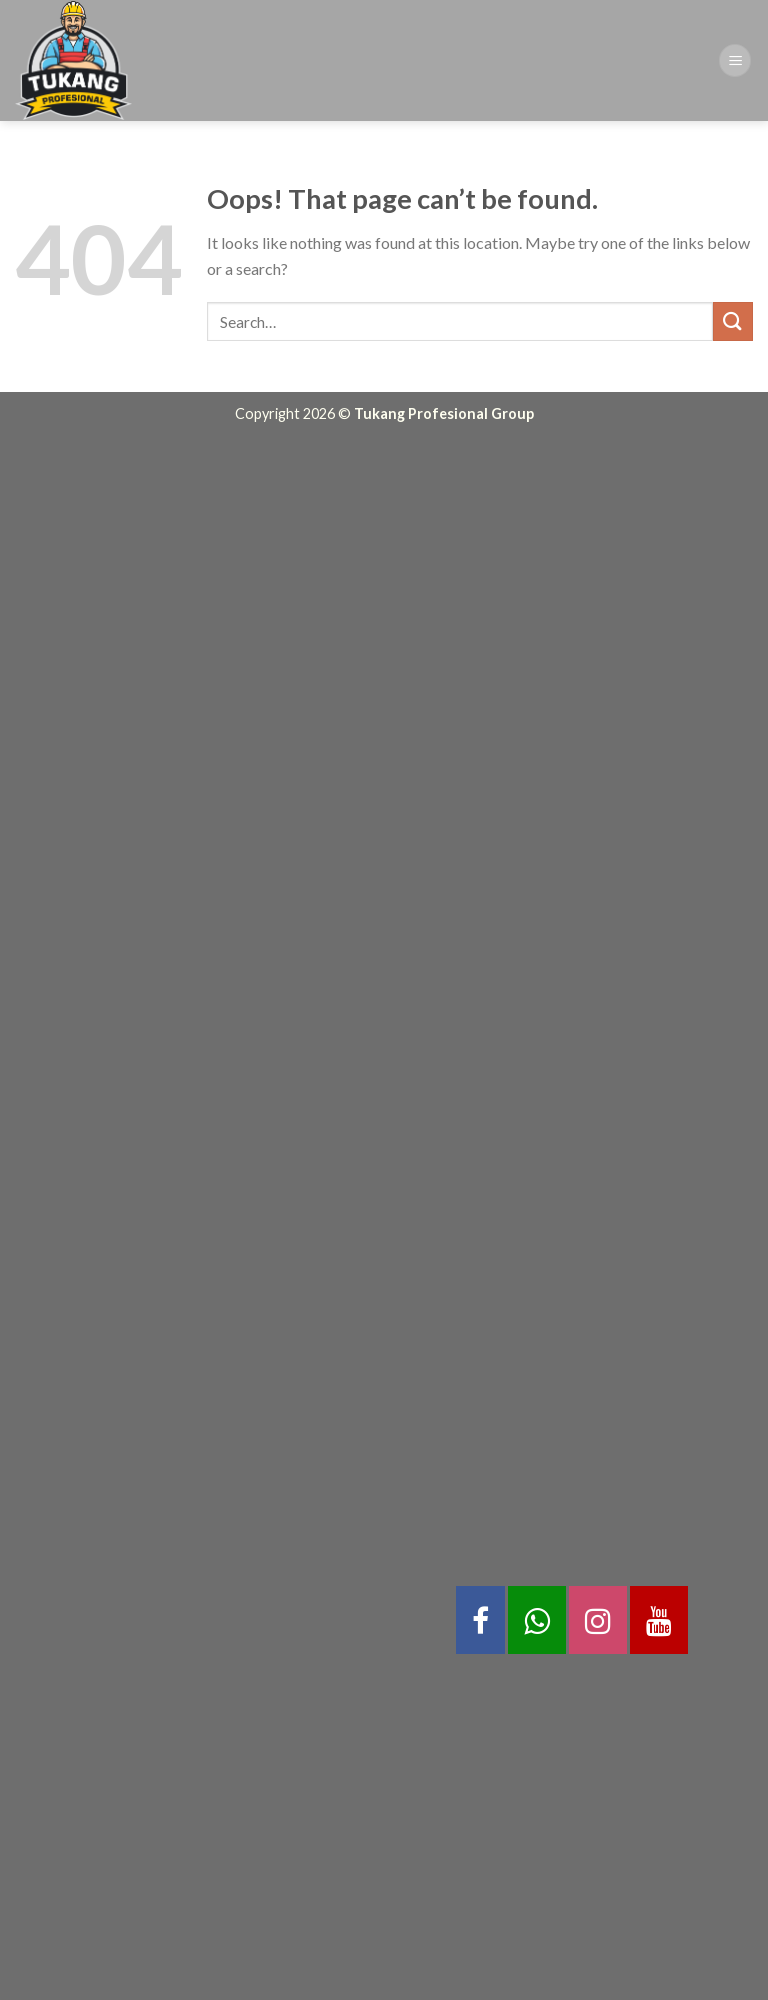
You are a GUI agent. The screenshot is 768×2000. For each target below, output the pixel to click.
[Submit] (733, 321)
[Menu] (735, 60)
